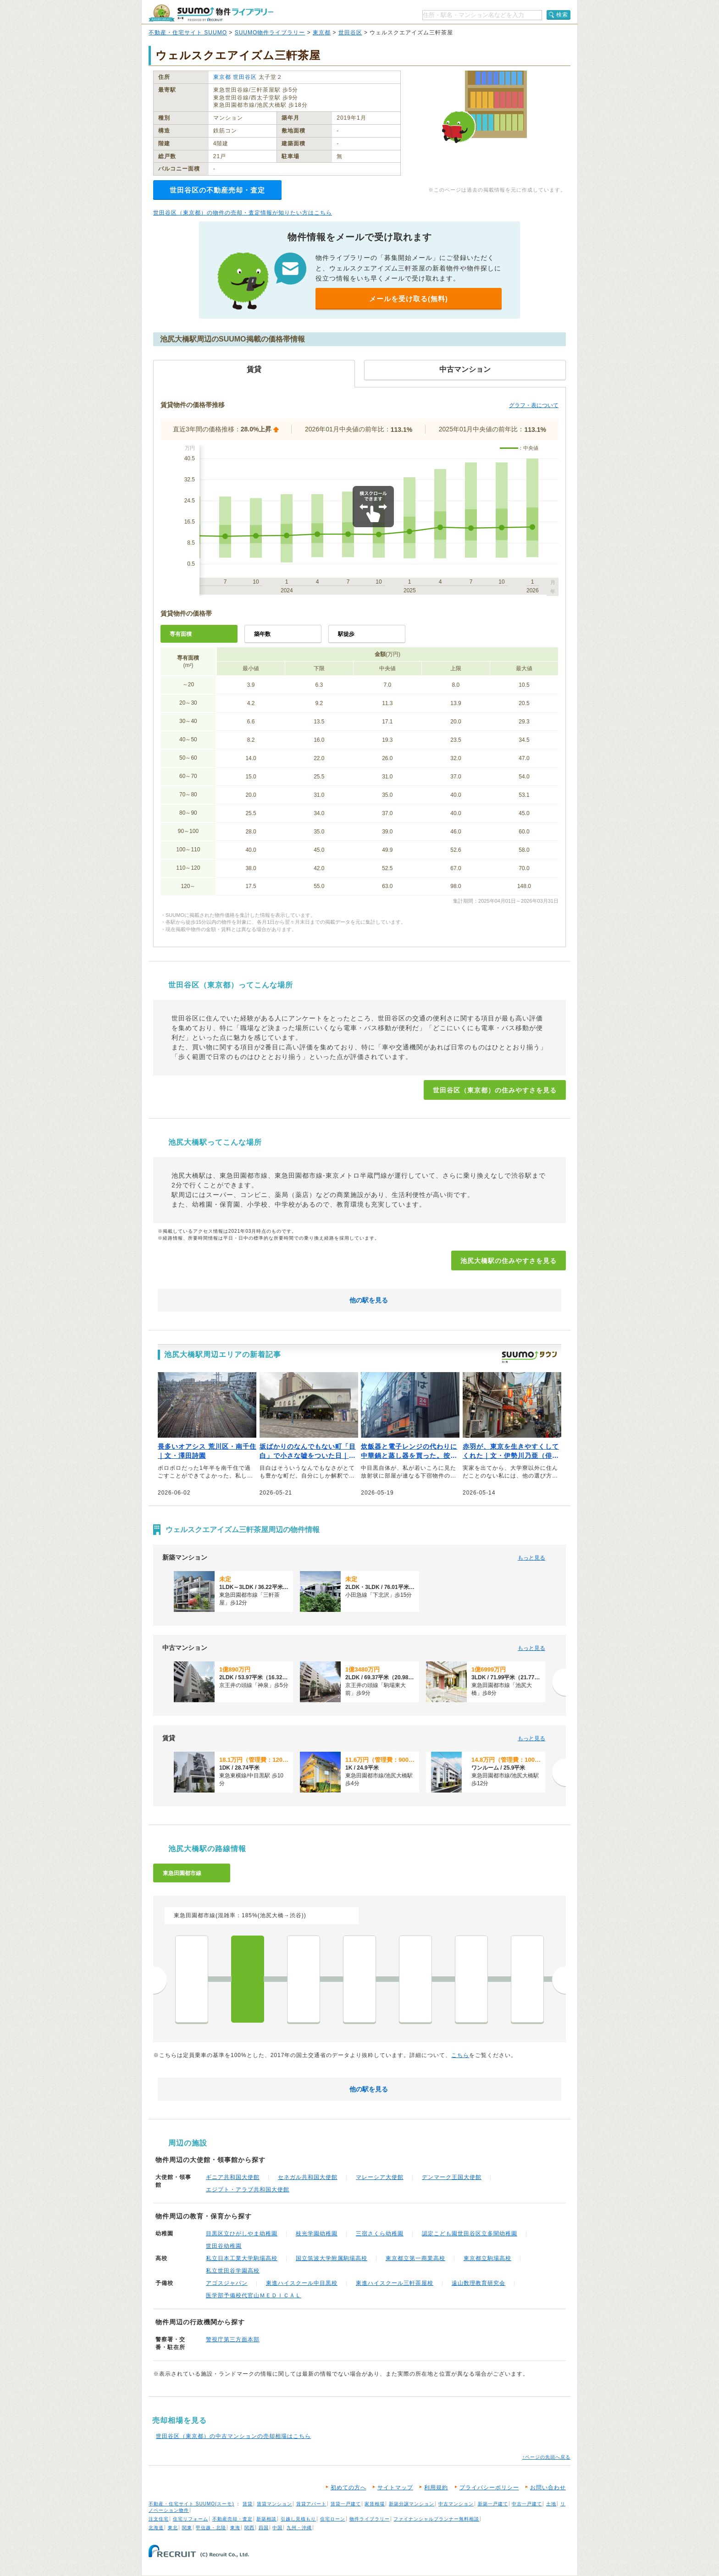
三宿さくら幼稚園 (380, 2233)
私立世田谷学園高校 (233, 2270)
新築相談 (266, 2518)
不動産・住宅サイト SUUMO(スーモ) (191, 2503)
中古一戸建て (527, 2503)
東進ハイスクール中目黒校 (301, 2283)
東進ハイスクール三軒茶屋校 (394, 2283)
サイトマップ (395, 2487)
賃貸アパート (311, 2503)
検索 (562, 14)
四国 (264, 2527)
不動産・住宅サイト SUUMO (188, 32)
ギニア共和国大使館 (233, 2177)
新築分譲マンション (411, 2503)
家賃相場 (375, 2503)
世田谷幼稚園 (224, 2246)
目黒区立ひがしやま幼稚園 (241, 2233)
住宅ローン (332, 2518)
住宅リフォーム (190, 2518)
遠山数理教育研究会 (478, 2283)
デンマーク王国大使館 (451, 2177)
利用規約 (436, 2487)
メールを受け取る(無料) (408, 299)
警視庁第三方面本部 (233, 2339)
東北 (173, 2527)
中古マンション (456, 2503)
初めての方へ (348, 2487)
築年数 (262, 634)
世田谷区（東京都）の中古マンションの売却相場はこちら (233, 2436)
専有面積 (181, 634)
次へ (559, 1980)
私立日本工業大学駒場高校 (241, 2258)
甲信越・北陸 (211, 2527)
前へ (160, 1980)
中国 (277, 2527)
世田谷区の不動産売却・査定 (217, 190)
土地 (551, 2503)
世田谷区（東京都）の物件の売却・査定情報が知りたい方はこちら (242, 213)
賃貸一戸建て (346, 2503)
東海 (235, 2527)
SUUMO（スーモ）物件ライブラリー (211, 13)
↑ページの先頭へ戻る (546, 2457)
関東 (187, 2527)
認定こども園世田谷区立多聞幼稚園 (469, 2233)
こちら (460, 2055)
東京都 (322, 32)
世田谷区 (350, 32)
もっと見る (531, 1558)
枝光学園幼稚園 (316, 2233)
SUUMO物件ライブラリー (270, 32)
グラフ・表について (534, 405)
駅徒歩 (346, 634)
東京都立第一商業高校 (415, 2258)
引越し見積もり (298, 2518)
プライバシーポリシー (489, 2487)
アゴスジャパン (227, 2283)
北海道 (156, 2527)
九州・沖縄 (299, 2527)
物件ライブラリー (369, 2518)
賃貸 (248, 2503)
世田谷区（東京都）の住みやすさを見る (495, 1090)
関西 (249, 2527)
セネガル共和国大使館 (307, 2177)
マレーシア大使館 (380, 2177)
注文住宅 (159, 2518)
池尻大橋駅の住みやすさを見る (508, 1260)
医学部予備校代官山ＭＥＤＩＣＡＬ (253, 2295)
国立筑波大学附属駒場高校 (331, 2258)
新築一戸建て (493, 2503)
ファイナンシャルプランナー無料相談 (436, 2518)
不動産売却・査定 (232, 2518)
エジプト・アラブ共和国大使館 (247, 2189)
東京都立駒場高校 (487, 2258)
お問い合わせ (548, 2487)
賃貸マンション (274, 2503)
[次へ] (559, 1682)
